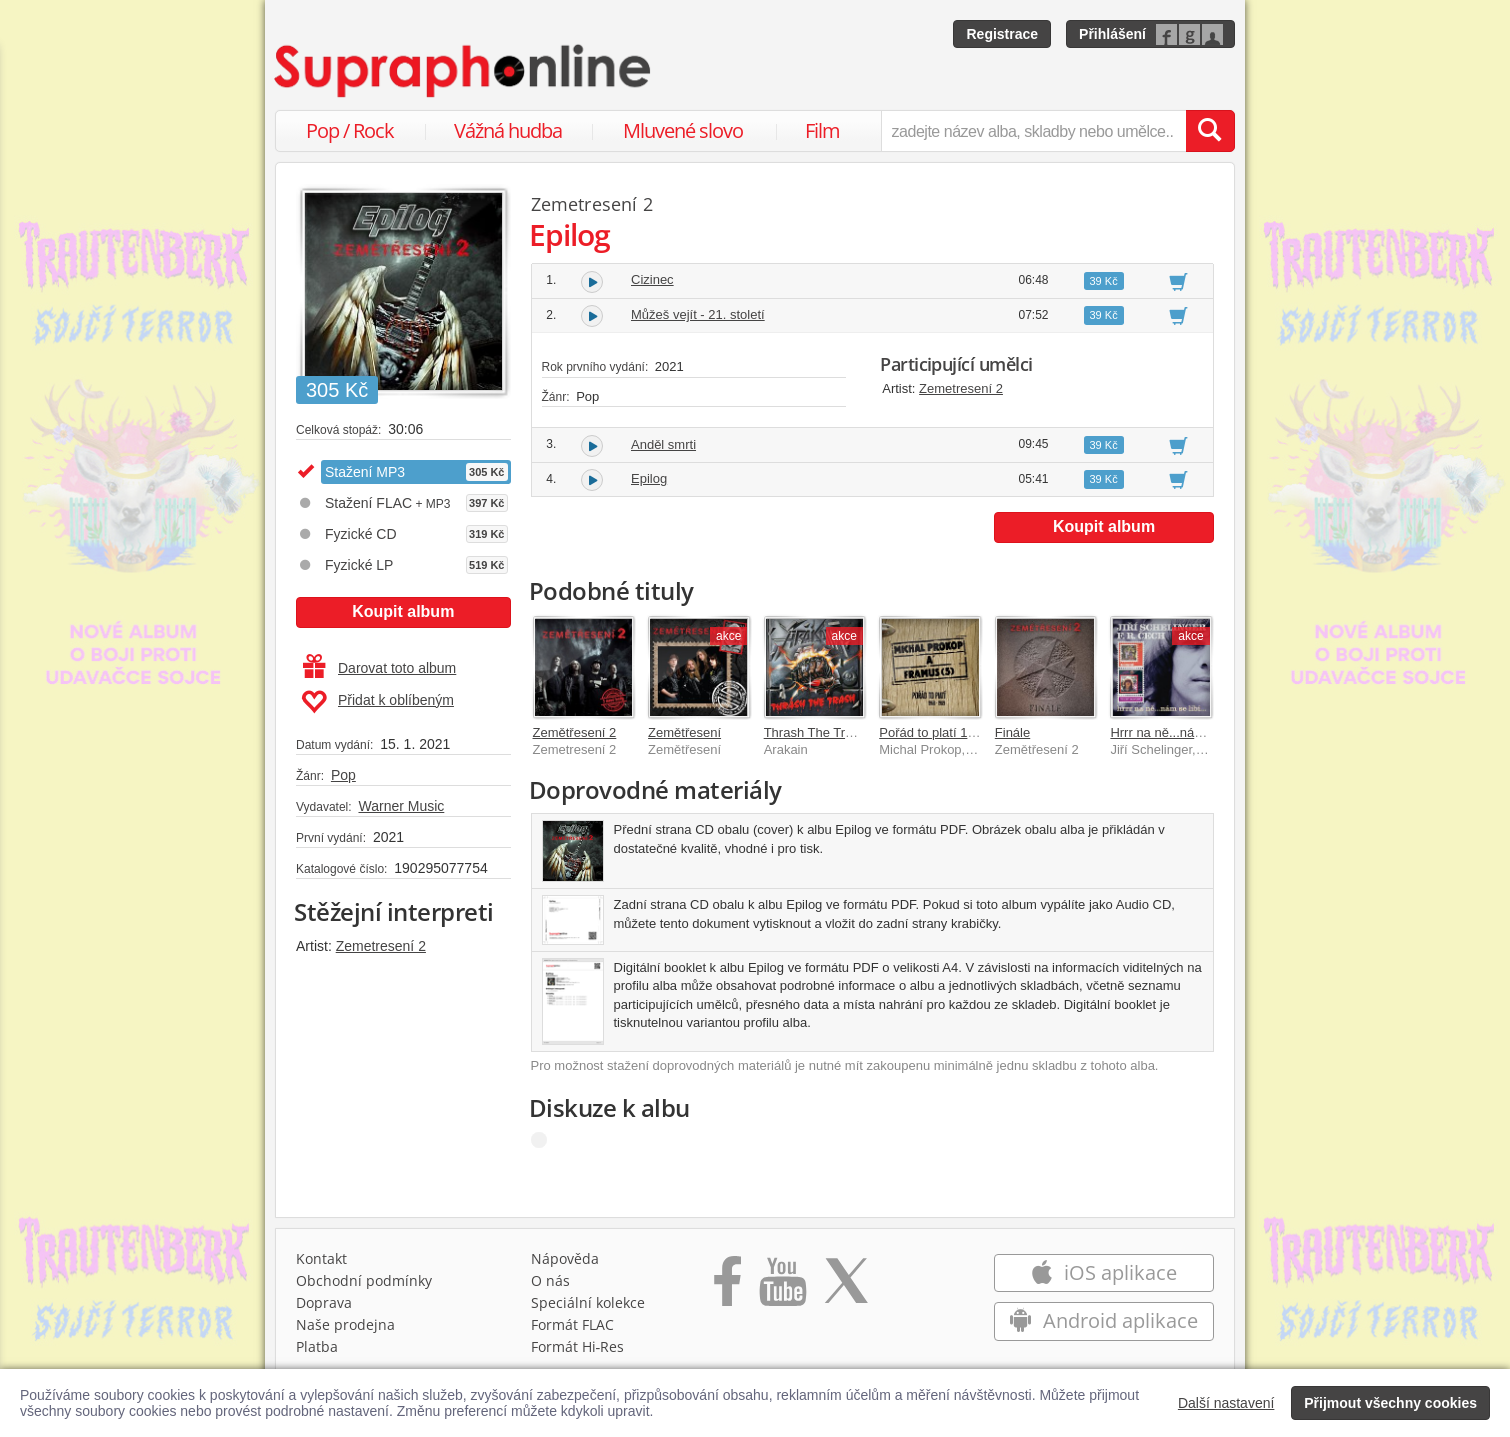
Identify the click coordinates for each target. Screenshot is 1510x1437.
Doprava (324, 1302)
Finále (1012, 732)
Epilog (649, 478)
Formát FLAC (572, 1324)
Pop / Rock (350, 130)
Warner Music (401, 806)
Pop (343, 775)
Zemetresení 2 (381, 946)
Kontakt (321, 1258)
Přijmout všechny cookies (1390, 1403)
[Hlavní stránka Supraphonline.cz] (464, 71)
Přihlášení (1112, 34)
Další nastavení (1226, 1403)
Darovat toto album (379, 668)
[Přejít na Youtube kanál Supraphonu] (782, 1288)
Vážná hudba (508, 130)
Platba (317, 1346)
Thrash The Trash (815, 732)
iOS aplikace (1103, 1272)
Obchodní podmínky (364, 1280)
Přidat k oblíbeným (377, 702)
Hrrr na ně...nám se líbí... (1182, 732)
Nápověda (565, 1258)
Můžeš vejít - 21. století (698, 314)
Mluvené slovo (683, 130)
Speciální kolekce (588, 1302)
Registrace (1002, 34)
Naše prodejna (345, 1324)
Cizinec (652, 279)
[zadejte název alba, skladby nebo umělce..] (1033, 131)
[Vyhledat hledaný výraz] (1210, 131)
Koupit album (403, 611)
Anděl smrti (663, 444)
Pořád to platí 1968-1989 (950, 732)
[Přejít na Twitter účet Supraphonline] (846, 1288)
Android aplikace (1103, 1320)
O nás (550, 1280)
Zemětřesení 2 (575, 732)
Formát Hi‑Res (578, 1346)
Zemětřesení (684, 732)
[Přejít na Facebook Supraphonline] (727, 1288)
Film (822, 130)
